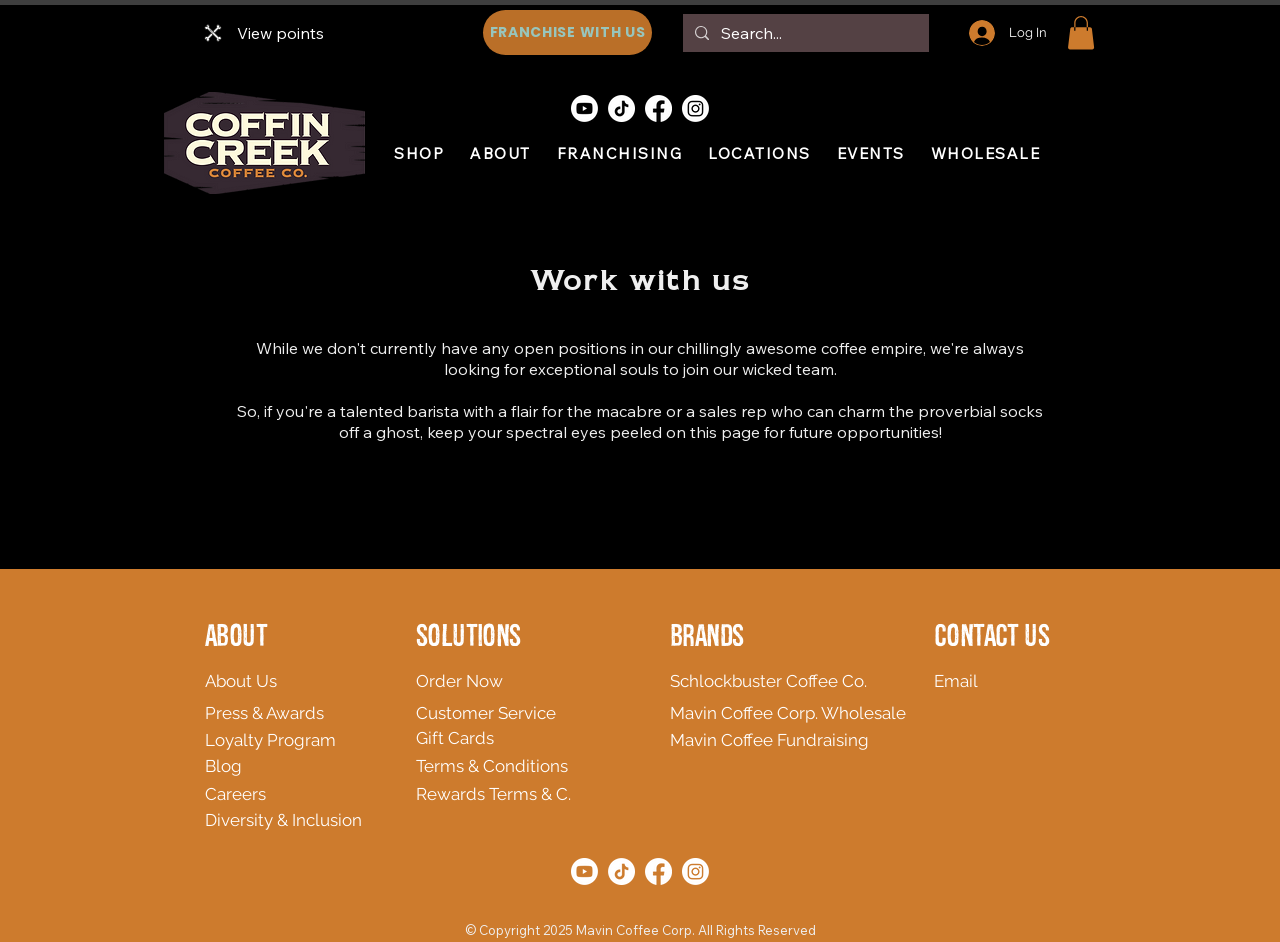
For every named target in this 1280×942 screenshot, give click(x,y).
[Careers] (279, 794)
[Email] (966, 681)
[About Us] (347, 681)
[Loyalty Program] (295, 740)
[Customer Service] (512, 713)
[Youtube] (584, 108)
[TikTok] (621, 108)
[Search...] (804, 33)
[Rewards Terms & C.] (584, 794)
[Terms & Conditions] (558, 766)
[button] (1081, 32)
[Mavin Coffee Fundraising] (781, 740)
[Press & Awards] (301, 713)
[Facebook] (658, 108)
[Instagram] (695, 108)
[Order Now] (512, 681)
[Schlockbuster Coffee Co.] (775, 681)
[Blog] (237, 766)
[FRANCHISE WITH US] (567, 32)
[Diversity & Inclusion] (338, 820)
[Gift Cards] (512, 738)
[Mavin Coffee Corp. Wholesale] (795, 713)
